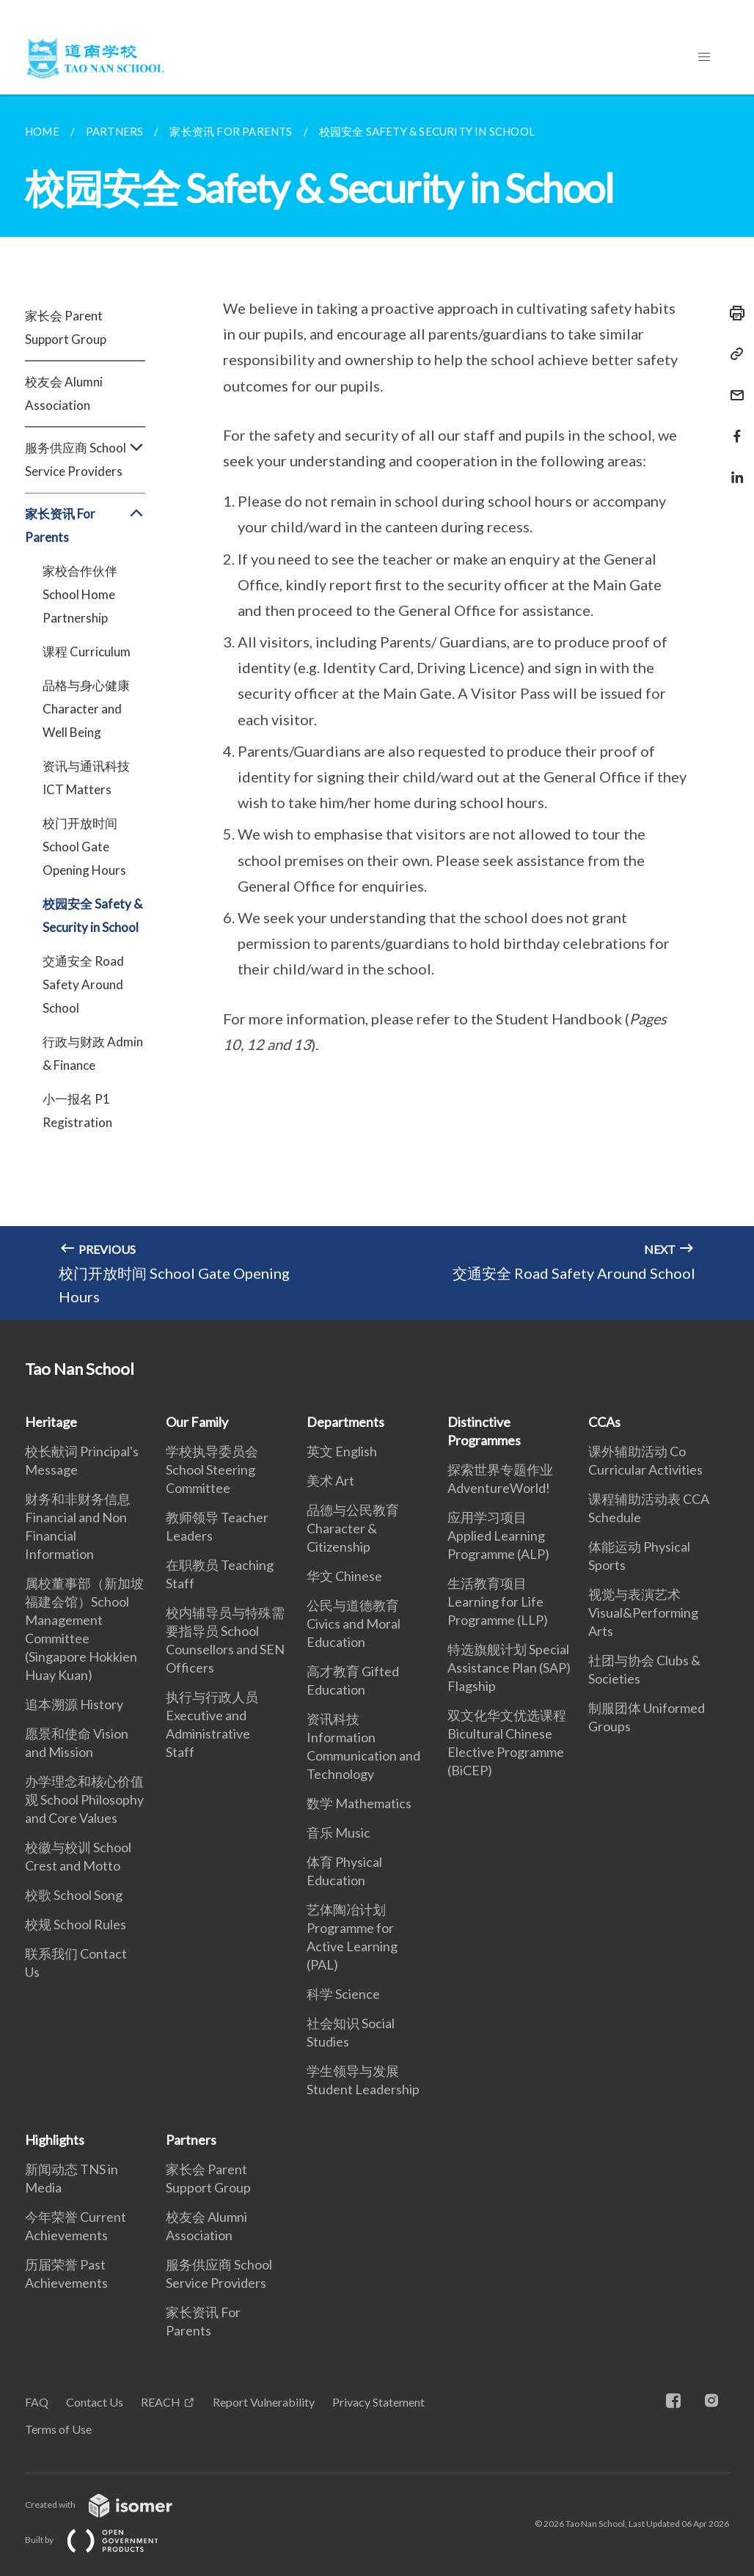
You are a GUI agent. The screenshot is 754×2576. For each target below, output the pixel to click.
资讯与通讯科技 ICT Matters (86, 777)
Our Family (197, 1422)
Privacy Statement (378, 2402)
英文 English (342, 1451)
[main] (377, 707)
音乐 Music (338, 1832)
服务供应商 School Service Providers (85, 459)
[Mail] (733, 386)
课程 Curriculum (87, 651)
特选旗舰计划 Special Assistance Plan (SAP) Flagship (509, 1667)
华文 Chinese (344, 1576)
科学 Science (343, 1994)
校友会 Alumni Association (64, 393)
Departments (345, 1422)
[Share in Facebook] (733, 427)
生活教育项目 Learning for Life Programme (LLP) (497, 1601)
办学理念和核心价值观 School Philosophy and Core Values (84, 1799)
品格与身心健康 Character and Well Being (86, 709)
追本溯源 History (74, 1704)
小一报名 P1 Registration (77, 1110)
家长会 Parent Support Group (65, 327)
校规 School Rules (75, 1924)
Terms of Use (58, 2429)
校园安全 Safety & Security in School (92, 915)
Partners (191, 2140)
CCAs (604, 1422)
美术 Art (330, 1480)
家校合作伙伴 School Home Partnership (80, 594)
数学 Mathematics (359, 1803)
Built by (103, 2539)
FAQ (36, 2402)
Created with (110, 2504)
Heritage (51, 1422)
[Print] (733, 313)
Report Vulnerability (264, 2402)
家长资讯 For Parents (85, 525)
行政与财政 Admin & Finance (93, 1053)
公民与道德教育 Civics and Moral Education (353, 1623)
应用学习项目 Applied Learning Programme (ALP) (498, 1535)
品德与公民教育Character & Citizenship (353, 1528)
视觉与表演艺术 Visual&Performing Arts (643, 1612)
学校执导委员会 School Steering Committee (212, 1469)
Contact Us (94, 2402)
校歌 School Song (73, 1895)
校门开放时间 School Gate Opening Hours (84, 846)
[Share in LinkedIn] (733, 468)
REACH (160, 2402)
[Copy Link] (733, 354)
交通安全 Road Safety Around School (83, 984)
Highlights (54, 2140)
